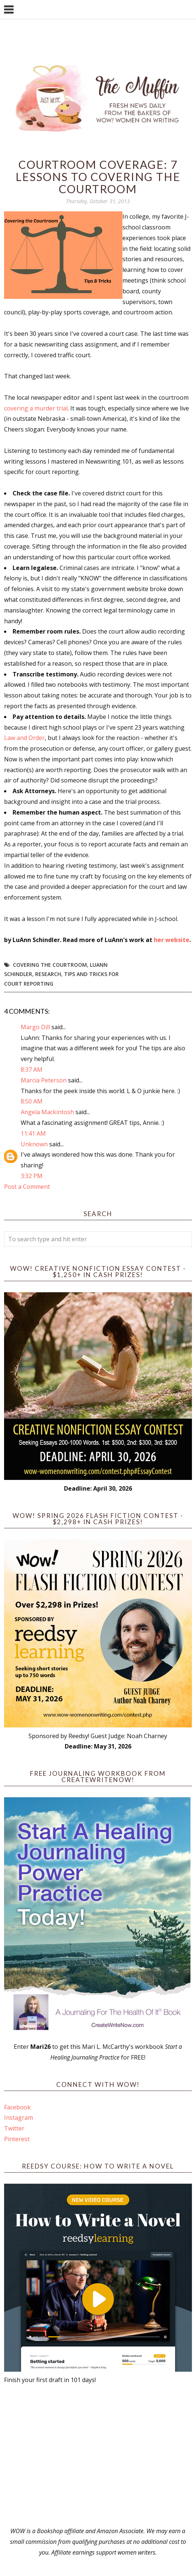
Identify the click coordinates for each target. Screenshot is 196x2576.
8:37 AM (32, 1069)
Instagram (18, 2117)
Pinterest (17, 2139)
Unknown (34, 1144)
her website (171, 940)
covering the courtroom (50, 964)
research (48, 973)
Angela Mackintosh (47, 1112)
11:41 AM (33, 1133)
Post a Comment (27, 1187)
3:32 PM (32, 1176)
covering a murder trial (36, 408)
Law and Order (24, 738)
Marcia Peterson (44, 1080)
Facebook (17, 2107)
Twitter (14, 2128)
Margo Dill (35, 1027)
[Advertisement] (98, 2455)
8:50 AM (32, 1101)
